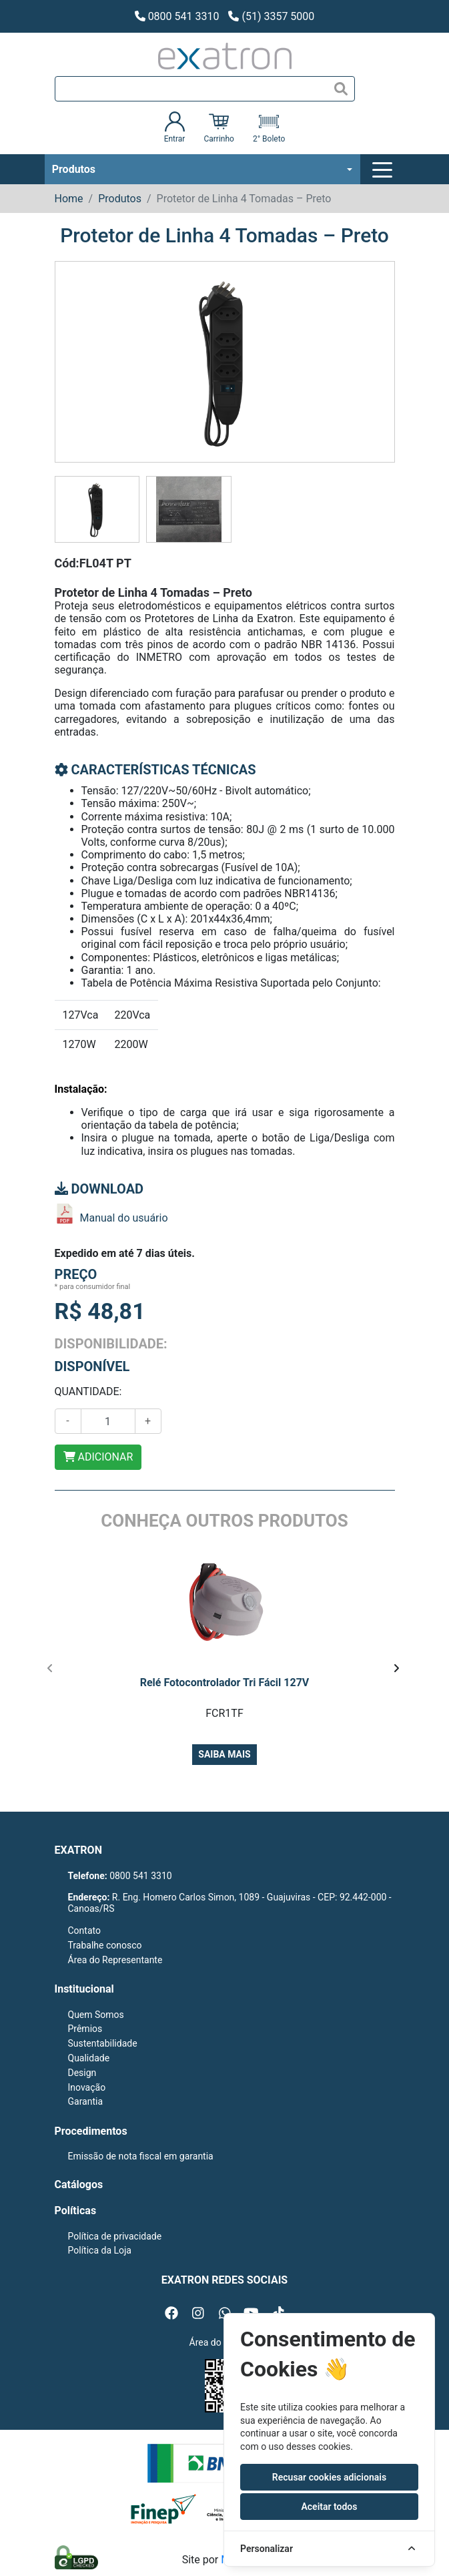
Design (82, 2072)
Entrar (174, 127)
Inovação (87, 2087)
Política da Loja (99, 2250)
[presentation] (50, 1668)
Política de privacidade (115, 2236)
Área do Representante (115, 1960)
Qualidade (89, 2058)
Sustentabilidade (102, 2043)
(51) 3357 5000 (271, 16)
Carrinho (218, 127)
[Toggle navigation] (384, 169)
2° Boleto (269, 127)
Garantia (85, 2101)
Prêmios (85, 2028)
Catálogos (79, 2184)
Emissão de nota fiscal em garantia (140, 2156)
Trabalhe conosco (105, 1945)
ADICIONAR (98, 1457)
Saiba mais (224, 1754)
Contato (84, 1930)
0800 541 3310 (177, 16)
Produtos (73, 169)
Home (69, 198)
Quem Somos (96, 2014)
